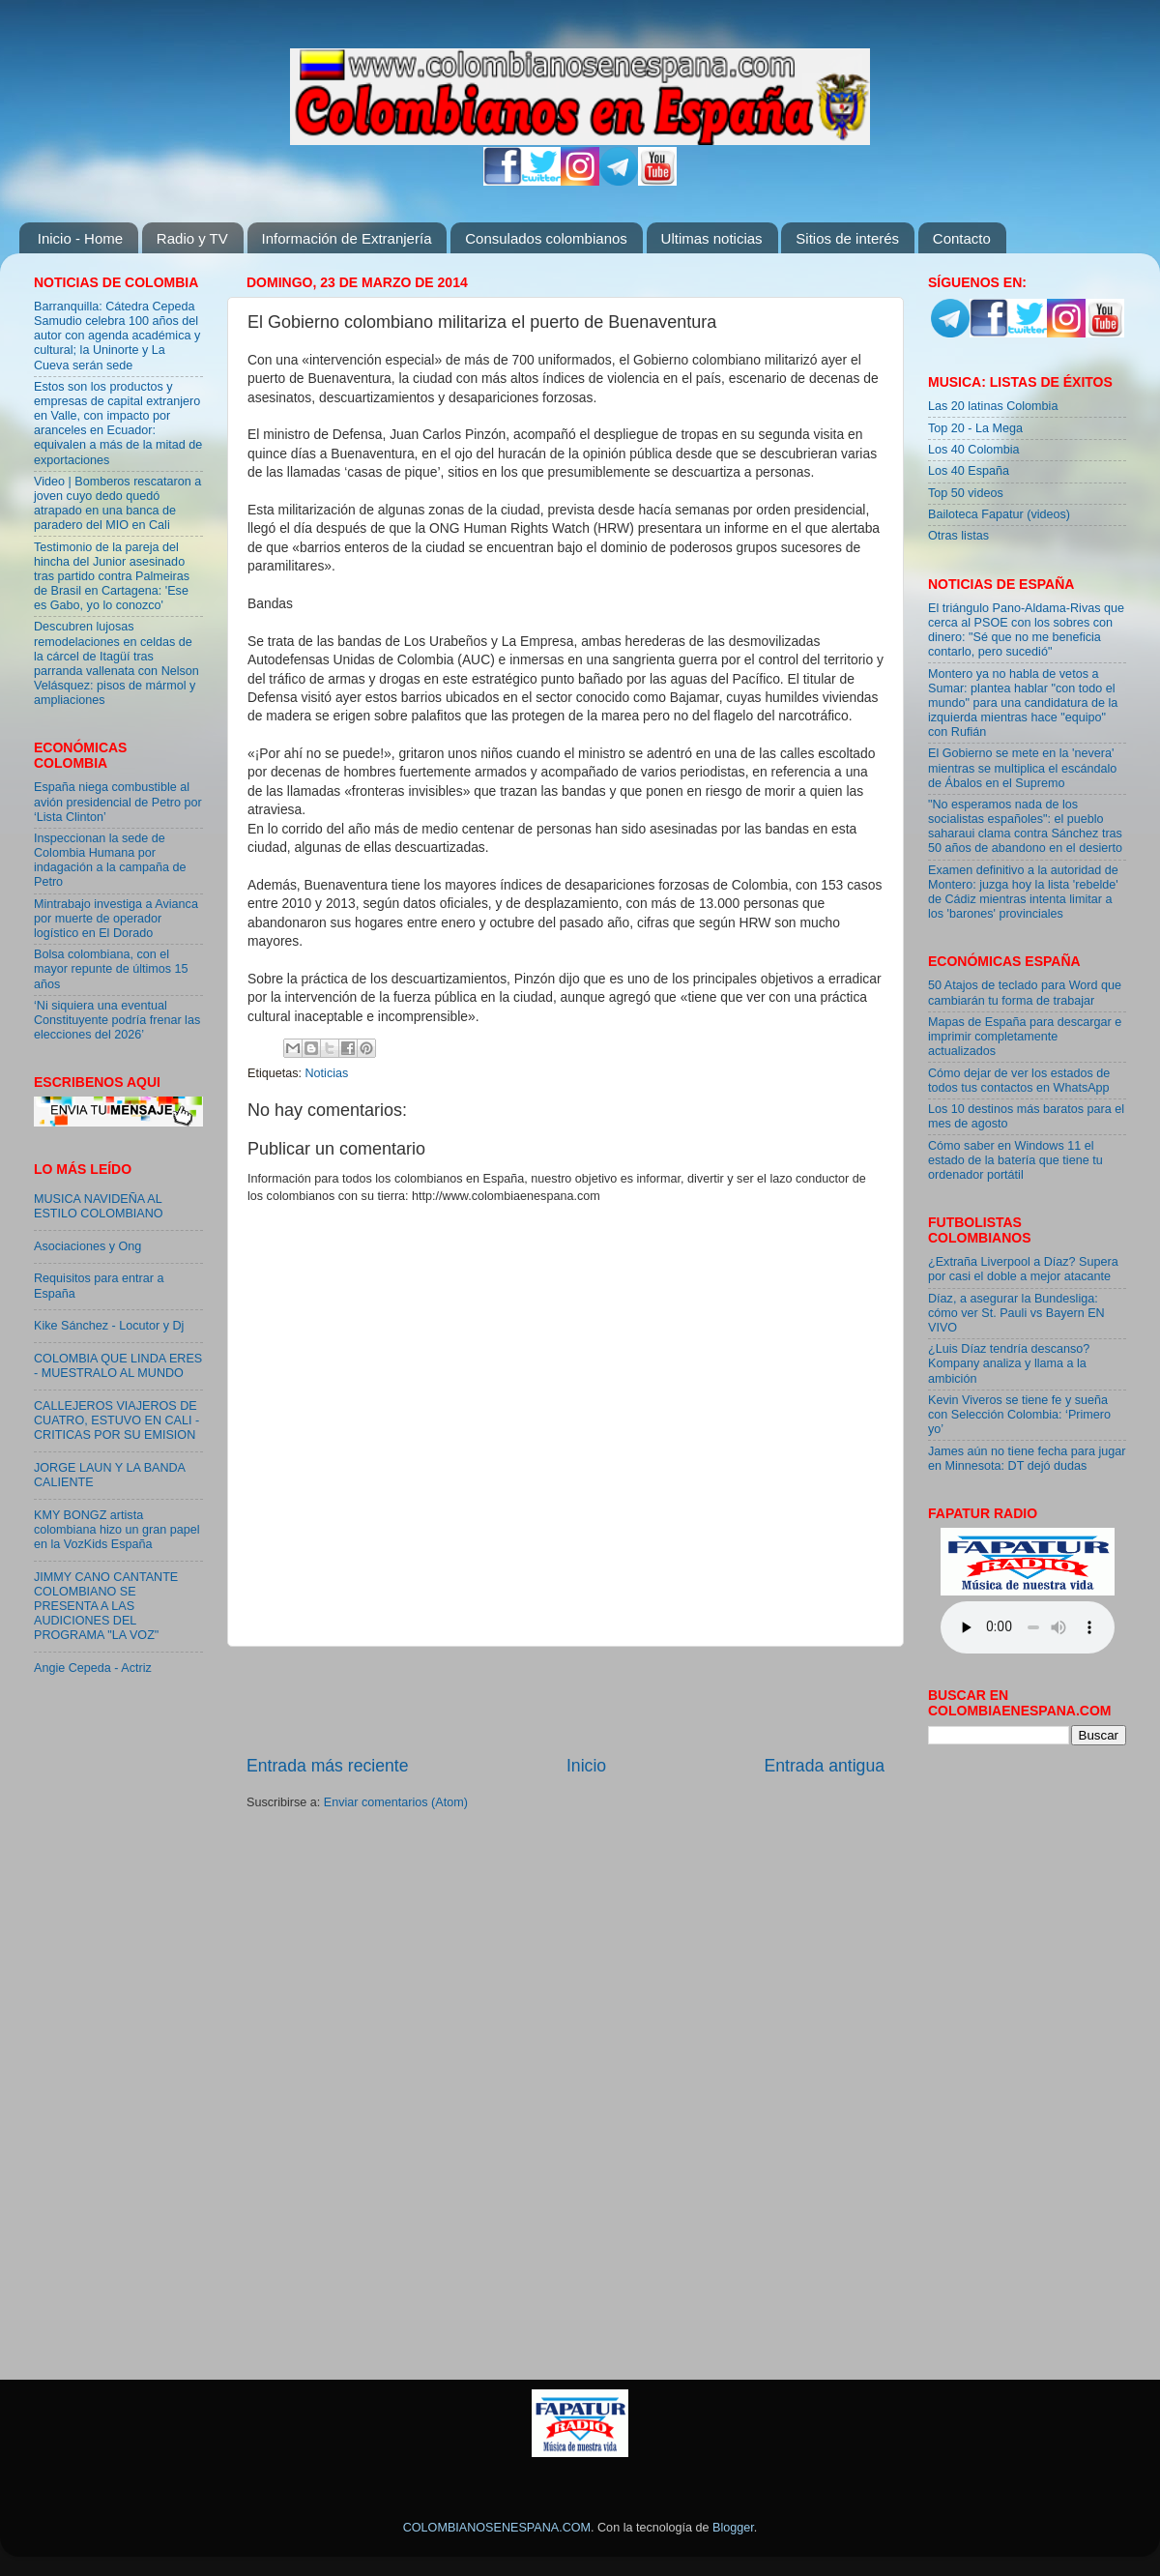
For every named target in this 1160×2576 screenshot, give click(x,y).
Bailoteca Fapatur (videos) (999, 514)
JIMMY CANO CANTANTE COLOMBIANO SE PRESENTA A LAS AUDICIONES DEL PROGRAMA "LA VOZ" (106, 1606)
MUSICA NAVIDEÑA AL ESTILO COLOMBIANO (98, 1206)
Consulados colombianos (546, 238)
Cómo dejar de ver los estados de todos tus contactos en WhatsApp (1019, 1081)
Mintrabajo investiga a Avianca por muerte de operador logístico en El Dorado (116, 918)
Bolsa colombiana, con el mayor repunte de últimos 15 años (111, 969)
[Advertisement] (565, 1701)
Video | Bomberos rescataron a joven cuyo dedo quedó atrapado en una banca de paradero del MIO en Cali (117, 503)
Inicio (586, 1765)
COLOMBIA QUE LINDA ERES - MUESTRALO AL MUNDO (118, 1366)
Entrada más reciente (327, 1765)
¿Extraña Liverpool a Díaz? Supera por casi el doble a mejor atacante (1023, 1269)
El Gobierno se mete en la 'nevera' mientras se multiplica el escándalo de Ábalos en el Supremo (1022, 767)
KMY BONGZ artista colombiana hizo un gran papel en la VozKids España (117, 1529)
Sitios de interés (847, 238)
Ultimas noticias (712, 238)
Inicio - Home (80, 238)
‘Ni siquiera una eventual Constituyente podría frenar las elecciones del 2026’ (117, 1020)
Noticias (327, 1073)
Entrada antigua (824, 1765)
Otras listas (958, 535)
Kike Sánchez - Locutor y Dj (109, 1325)
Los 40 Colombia (974, 449)
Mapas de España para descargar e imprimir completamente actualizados (1024, 1036)
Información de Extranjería (347, 238)
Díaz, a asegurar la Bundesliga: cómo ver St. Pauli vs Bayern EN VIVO (1016, 1313)
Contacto (962, 238)
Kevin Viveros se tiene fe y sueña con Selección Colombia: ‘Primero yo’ (1019, 1414)
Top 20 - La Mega (975, 428)
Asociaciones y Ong (87, 1246)
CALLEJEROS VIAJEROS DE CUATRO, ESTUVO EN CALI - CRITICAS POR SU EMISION (116, 1420)
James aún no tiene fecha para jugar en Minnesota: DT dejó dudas (1026, 1459)
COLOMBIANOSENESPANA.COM (497, 2527)
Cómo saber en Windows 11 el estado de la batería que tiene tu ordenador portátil (1015, 1160)
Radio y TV (192, 238)
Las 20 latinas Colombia (993, 406)
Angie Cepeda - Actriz (93, 1668)
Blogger (733, 2527)
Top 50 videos (965, 493)
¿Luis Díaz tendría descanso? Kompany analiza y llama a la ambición (1008, 1363)
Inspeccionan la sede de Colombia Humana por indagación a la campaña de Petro (110, 860)
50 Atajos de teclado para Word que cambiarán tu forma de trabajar (1024, 993)
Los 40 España (968, 471)
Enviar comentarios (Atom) (396, 1802)
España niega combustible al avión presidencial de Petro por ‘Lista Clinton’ (118, 801)
